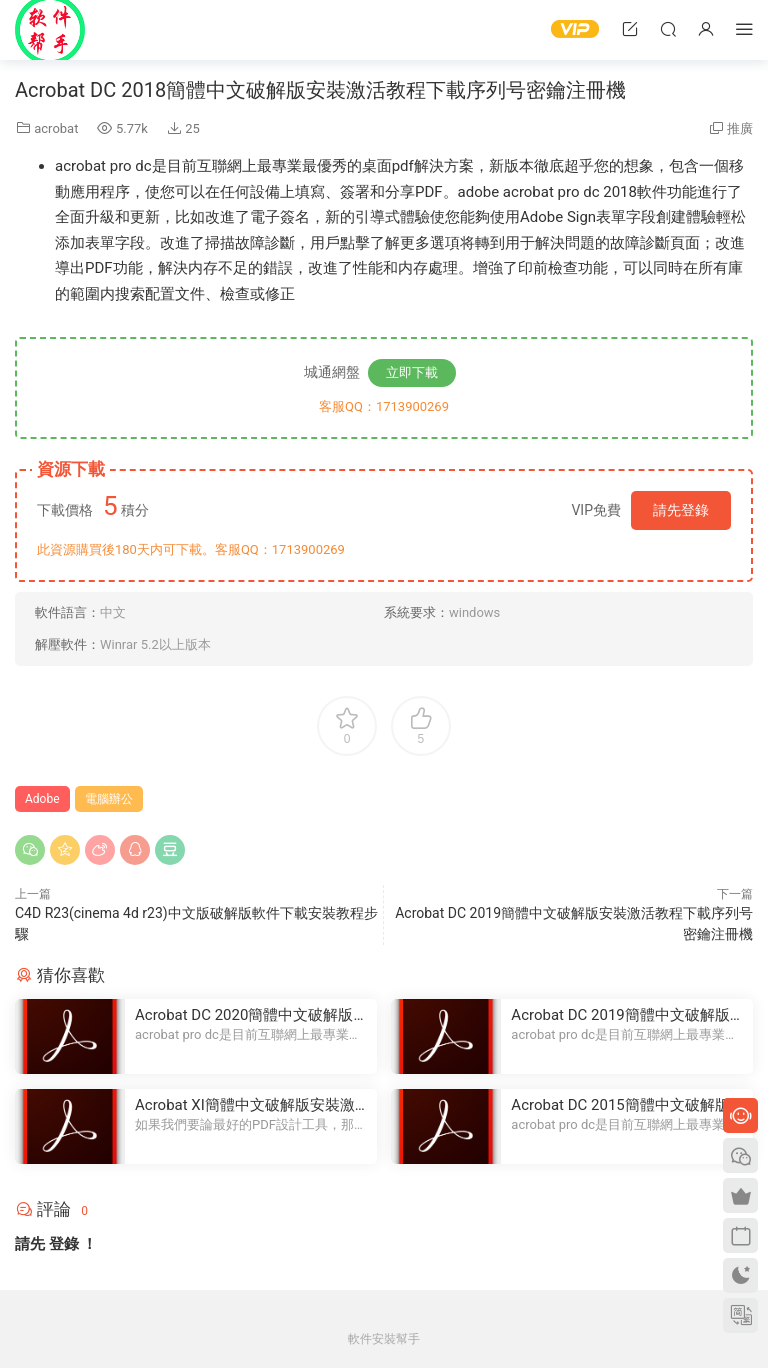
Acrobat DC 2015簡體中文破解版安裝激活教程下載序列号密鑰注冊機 (627, 1105)
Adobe (42, 799)
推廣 (740, 128)
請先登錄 (681, 510)
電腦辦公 (109, 799)
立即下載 (412, 372)
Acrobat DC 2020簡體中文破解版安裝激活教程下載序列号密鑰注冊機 (251, 1015)
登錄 (64, 1244)
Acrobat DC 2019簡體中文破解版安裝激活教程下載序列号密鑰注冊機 (627, 1015)
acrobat (56, 128)
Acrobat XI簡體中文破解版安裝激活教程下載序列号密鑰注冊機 (245, 1105)
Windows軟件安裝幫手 (50, 30)
